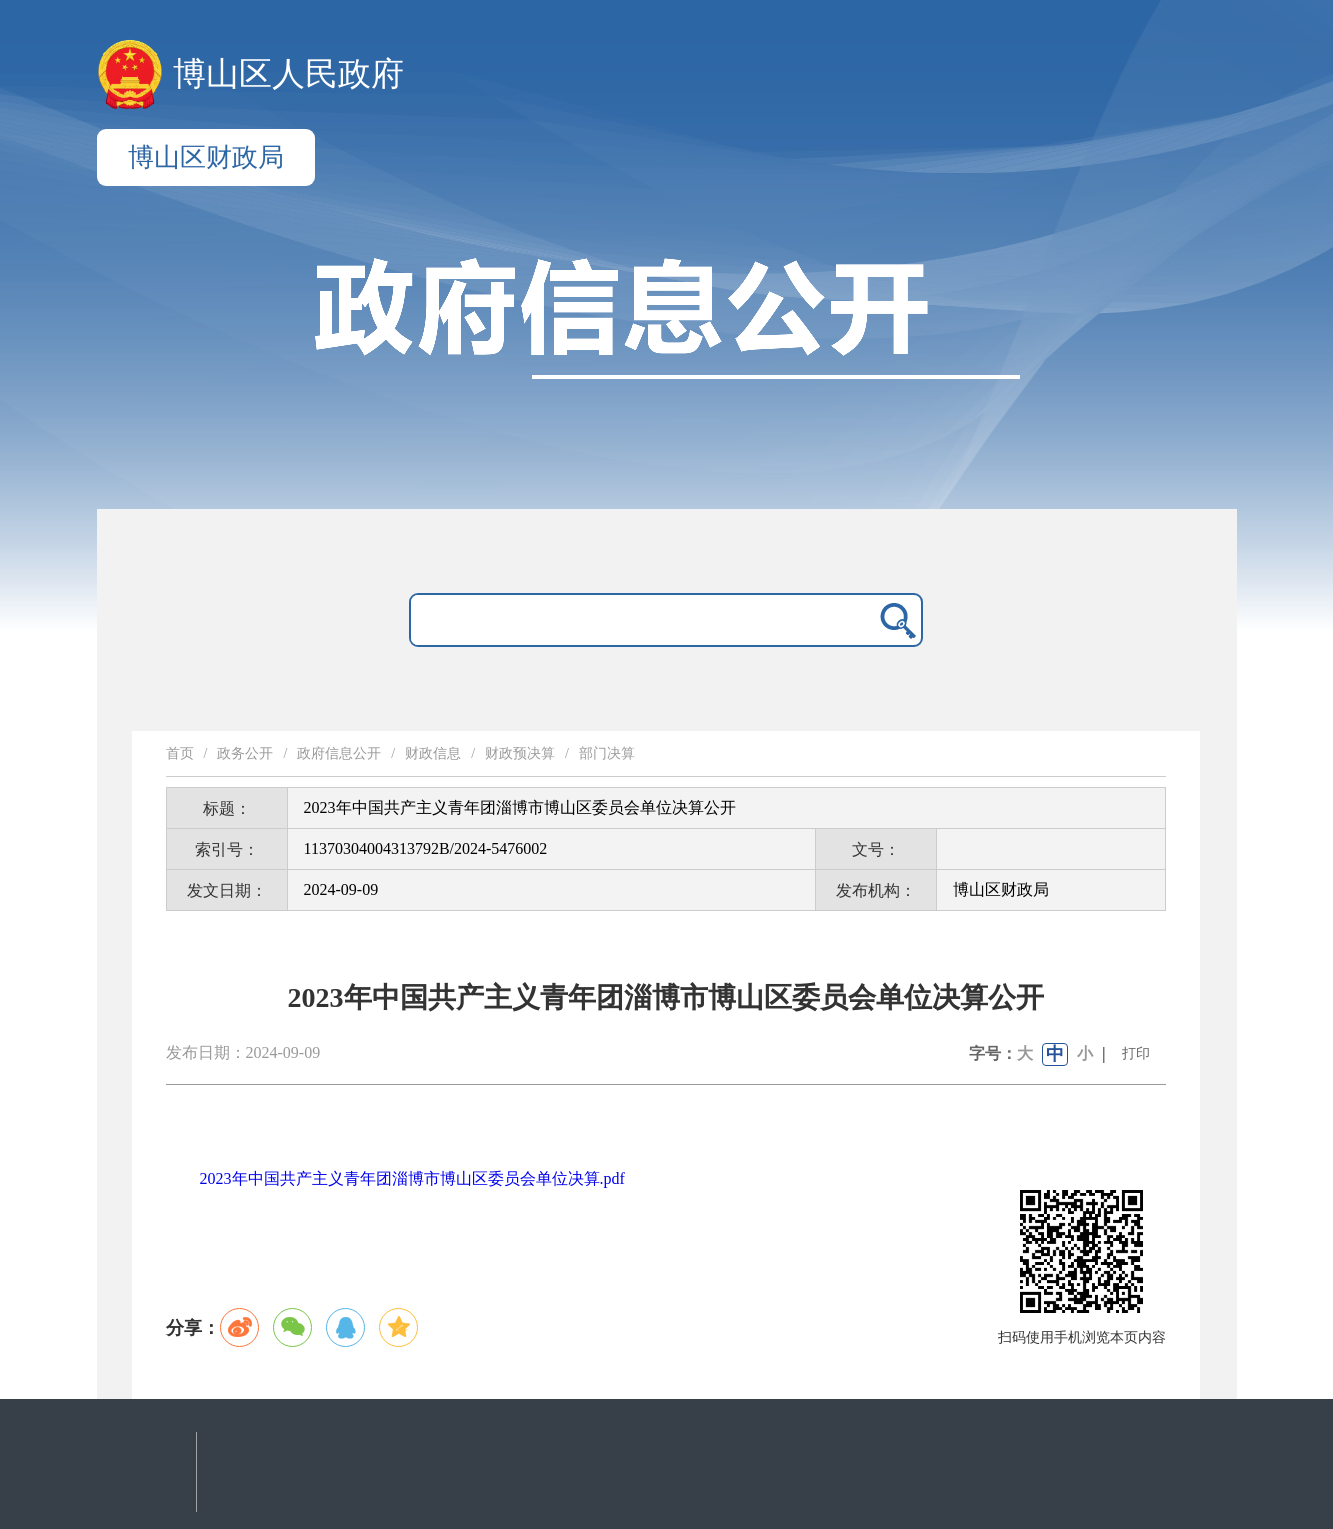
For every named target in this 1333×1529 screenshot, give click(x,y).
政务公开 (245, 753)
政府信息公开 (339, 753)
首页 (180, 753)
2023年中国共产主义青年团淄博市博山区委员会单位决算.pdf (412, 1178)
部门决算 (607, 753)
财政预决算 (520, 753)
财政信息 (433, 753)
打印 (1136, 1053)
